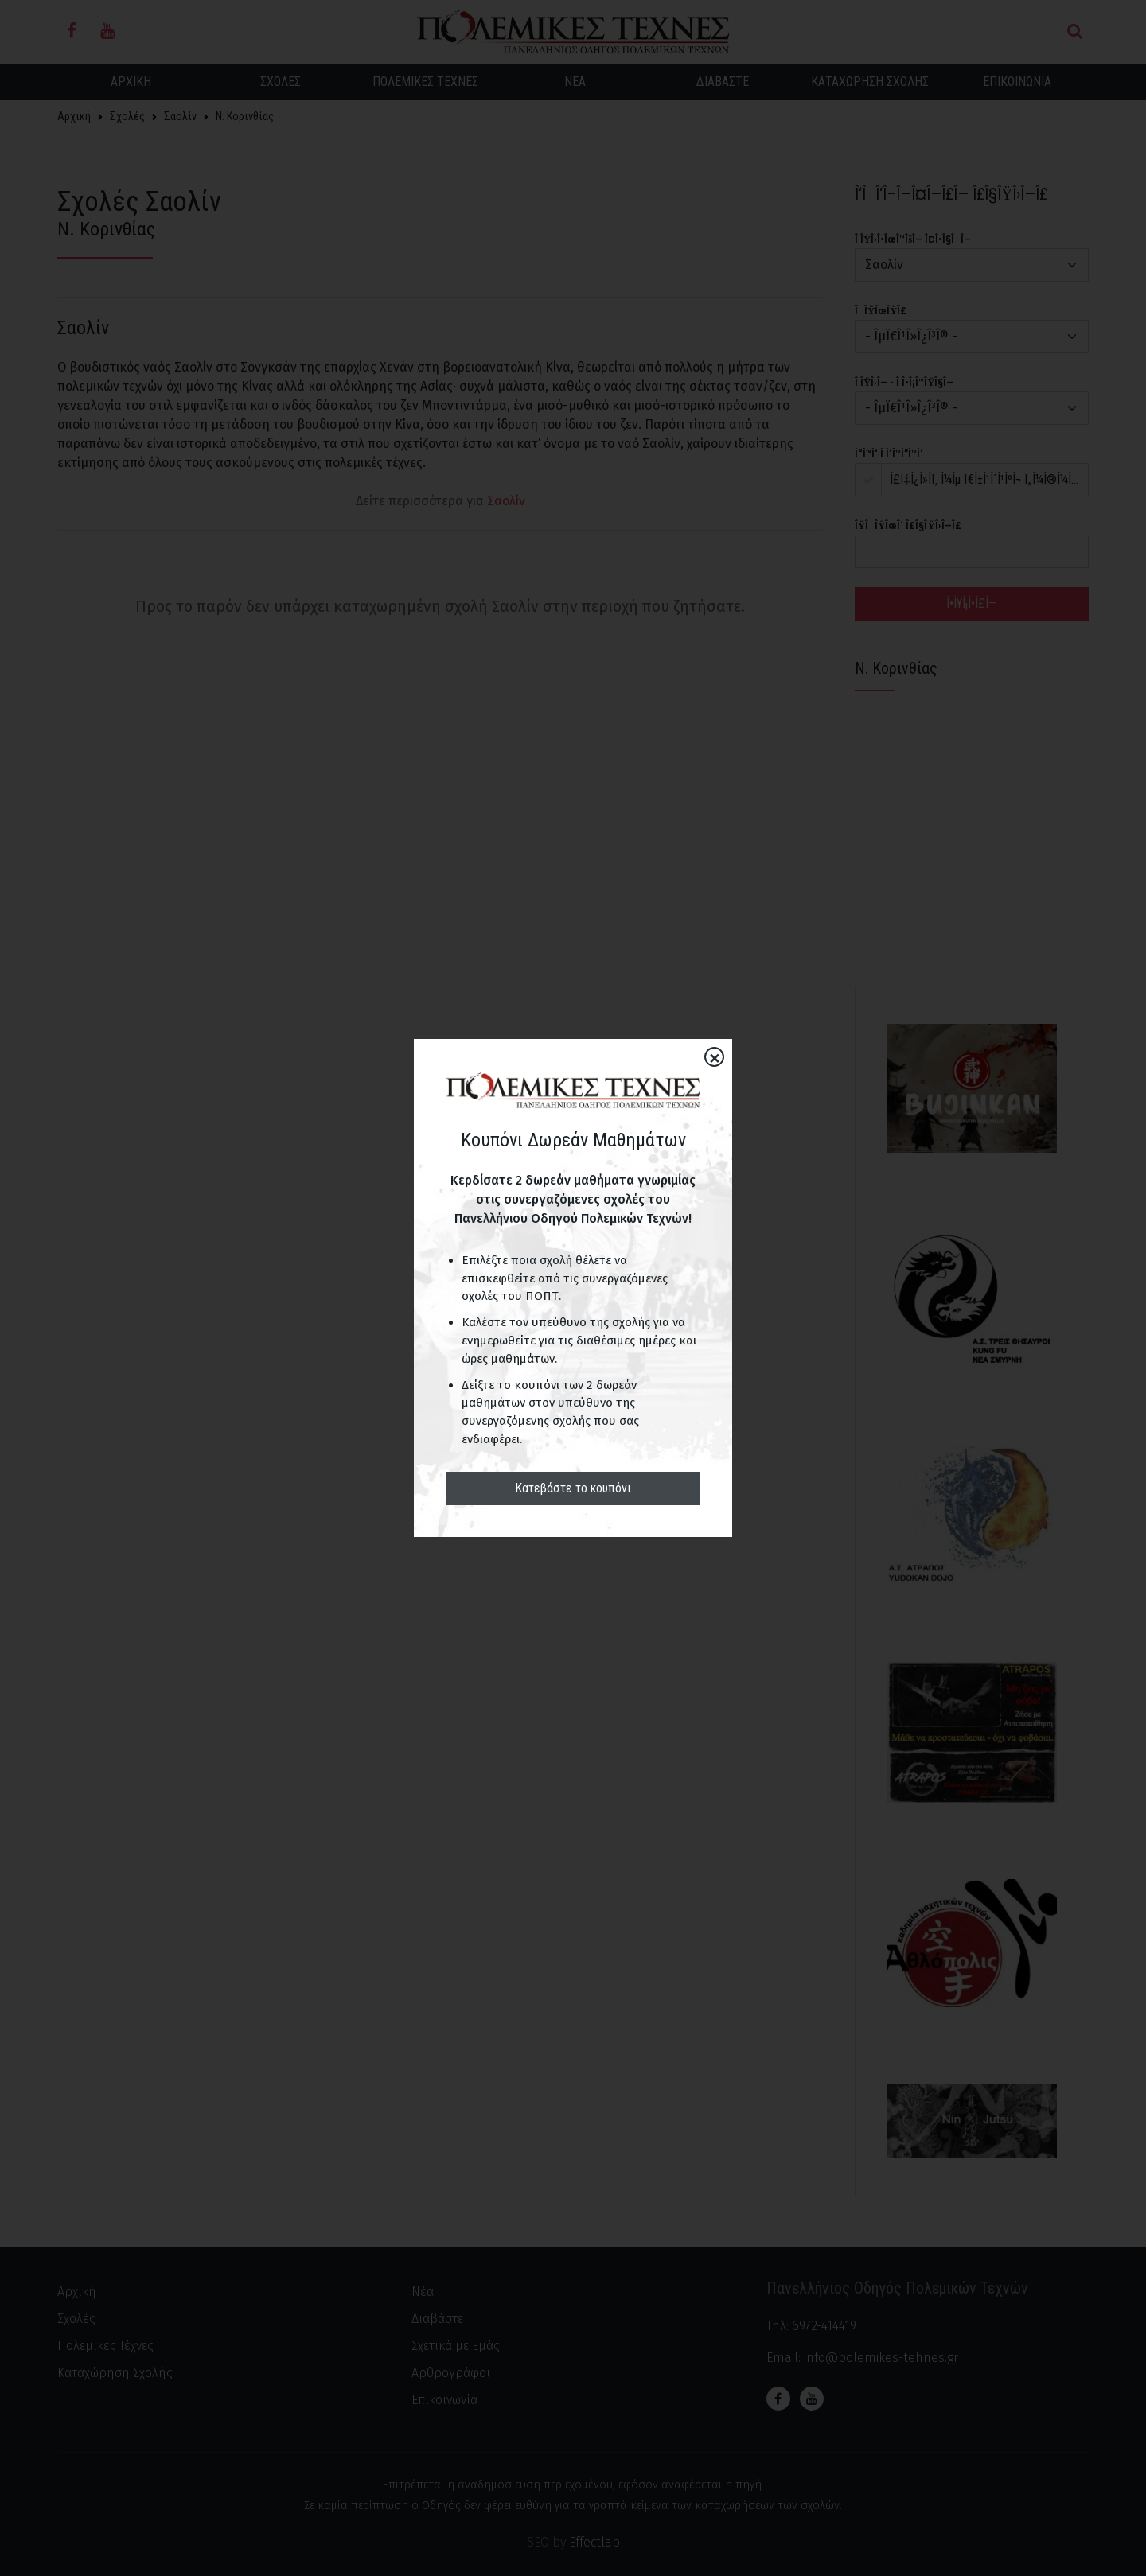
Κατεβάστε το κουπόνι (573, 1488)
